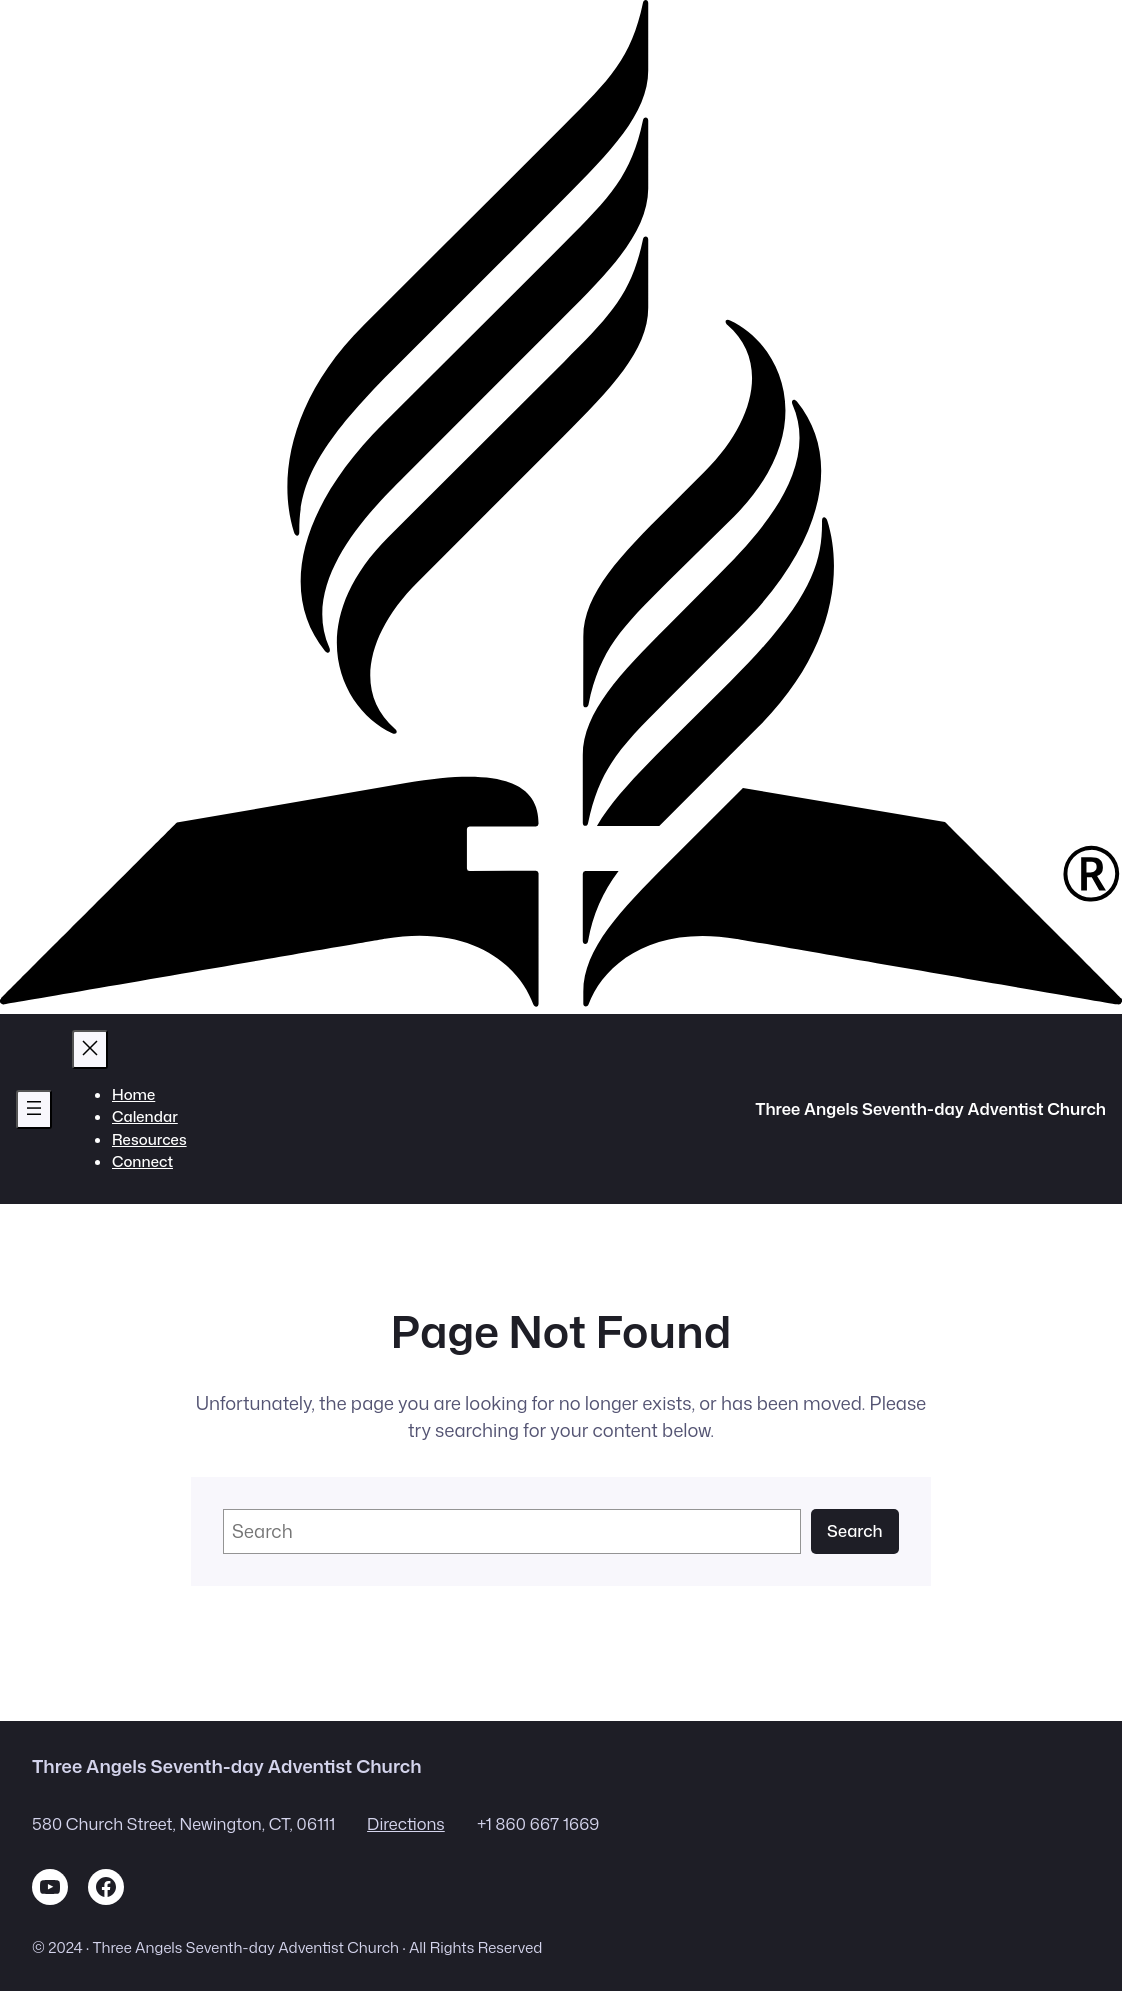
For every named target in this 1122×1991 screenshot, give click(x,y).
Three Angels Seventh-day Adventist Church (930, 1108)
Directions (406, 1823)
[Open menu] (34, 1109)
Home (133, 1094)
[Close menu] (90, 1049)
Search (855, 1530)
